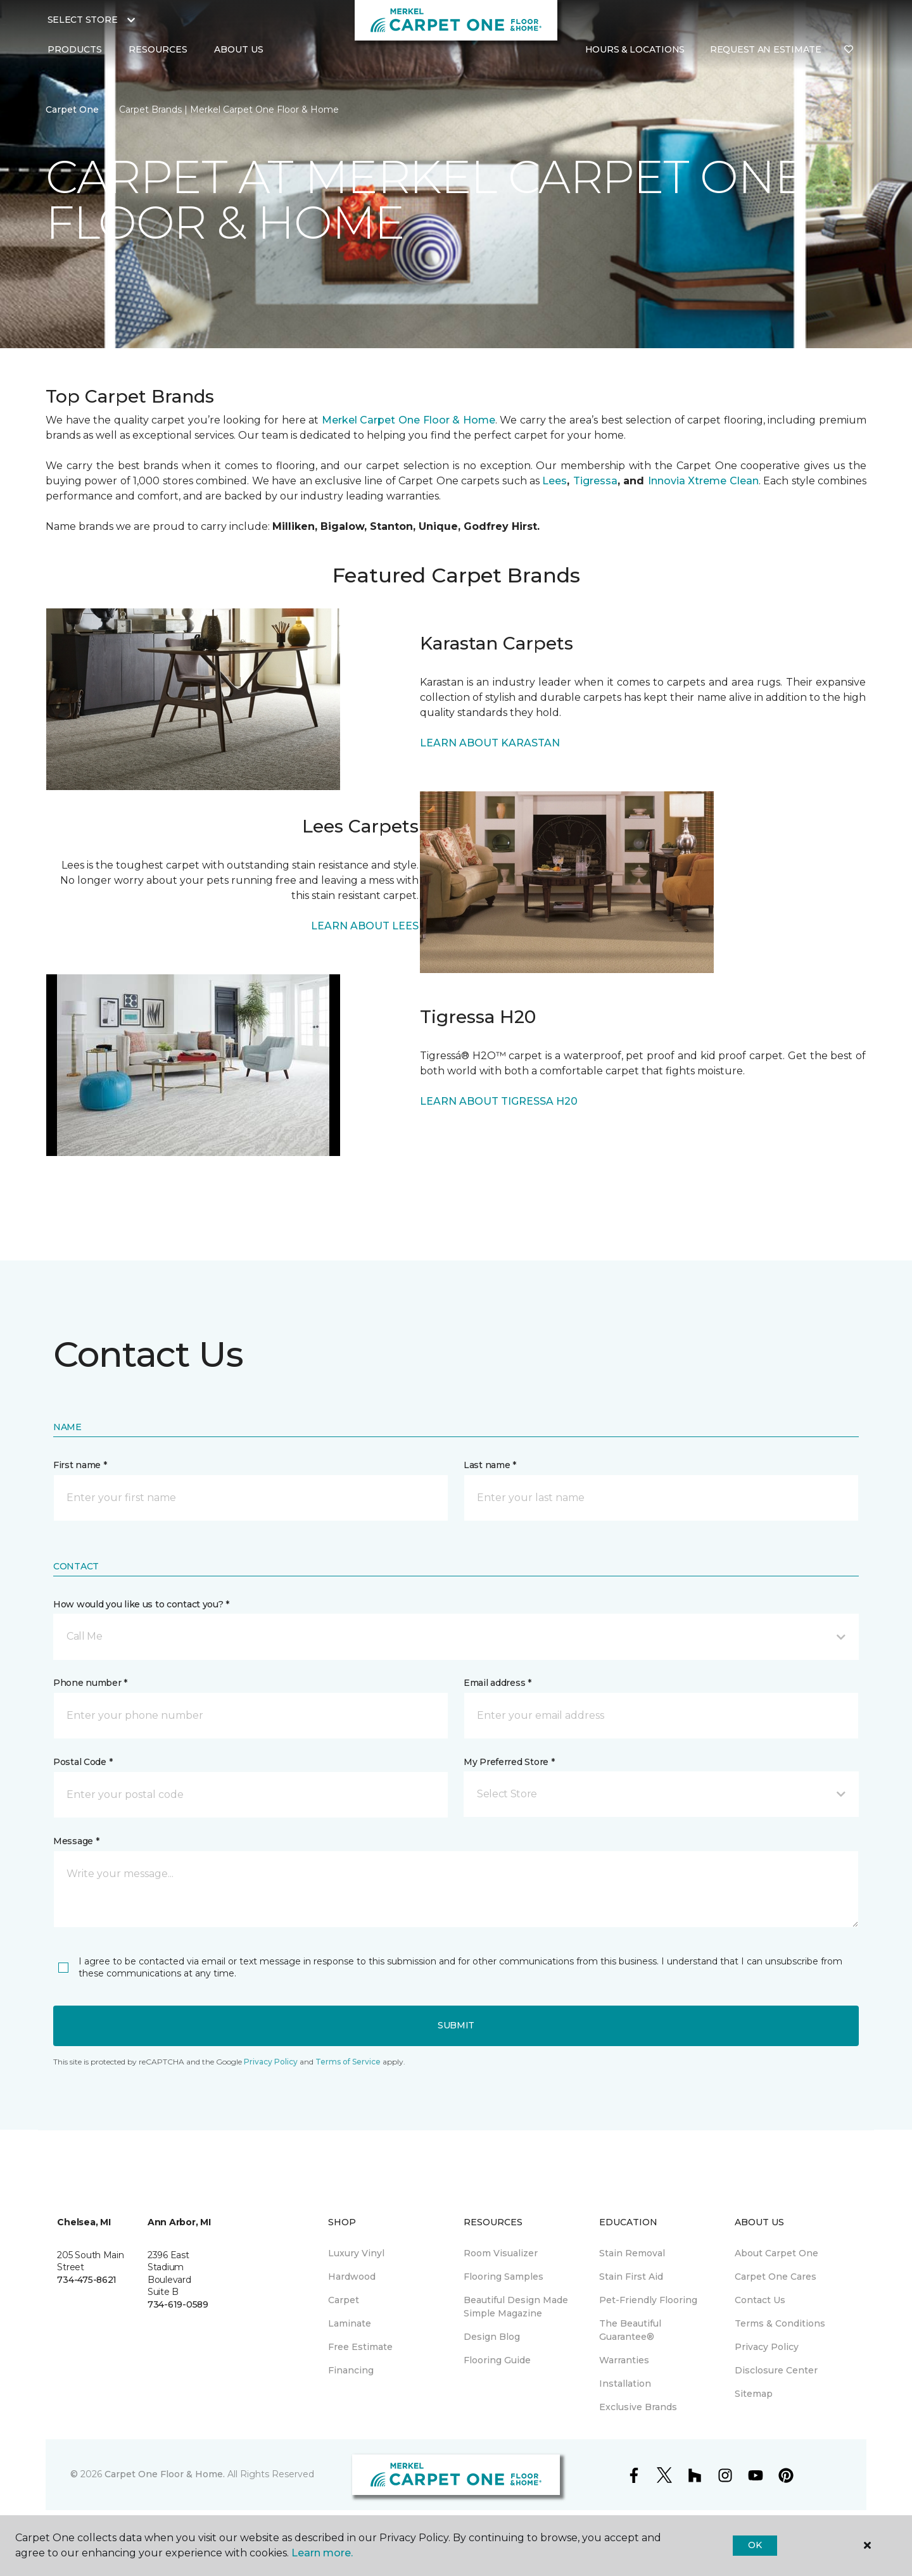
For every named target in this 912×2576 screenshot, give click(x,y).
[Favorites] (849, 50)
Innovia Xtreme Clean (703, 481)
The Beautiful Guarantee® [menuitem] (630, 2330)
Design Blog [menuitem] (492, 2336)
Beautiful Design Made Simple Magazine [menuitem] (516, 2306)
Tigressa (595, 481)
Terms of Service (348, 2061)
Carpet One (72, 109)
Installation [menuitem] (625, 2383)
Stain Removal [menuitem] (632, 2253)
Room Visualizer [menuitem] (501, 2253)
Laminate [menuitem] (349, 2323)
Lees (554, 481)
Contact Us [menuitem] (760, 2300)
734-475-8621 (87, 2279)
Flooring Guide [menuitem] (497, 2360)
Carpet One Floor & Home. (164, 2474)
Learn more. (322, 2553)
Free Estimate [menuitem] (360, 2347)
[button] (456, 1636)
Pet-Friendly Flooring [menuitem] (648, 2300)
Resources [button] (158, 49)
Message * (76, 1841)
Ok (754, 2545)
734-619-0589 (178, 2304)
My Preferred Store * (509, 1761)
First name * (80, 1465)
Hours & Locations (635, 49)
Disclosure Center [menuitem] (776, 2370)
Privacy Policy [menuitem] (767, 2347)
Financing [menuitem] (351, 2370)
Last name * (490, 1465)
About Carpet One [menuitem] (776, 2253)
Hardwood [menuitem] (352, 2276)
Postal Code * (82, 1761)
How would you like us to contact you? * (141, 1604)
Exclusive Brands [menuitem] (638, 2407)
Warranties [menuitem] (624, 2360)
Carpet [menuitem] (343, 2300)
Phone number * (90, 1682)
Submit (456, 2025)
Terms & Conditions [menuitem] (780, 2323)
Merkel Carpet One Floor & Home (408, 420)
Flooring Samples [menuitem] (503, 2276)
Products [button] (75, 49)
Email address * (497, 1682)
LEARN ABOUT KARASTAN (490, 743)
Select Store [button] (83, 19)
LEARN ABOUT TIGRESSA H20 (499, 1101)
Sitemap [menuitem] (754, 2393)
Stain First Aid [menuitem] (631, 2276)
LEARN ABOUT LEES (365, 926)
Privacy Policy (271, 2061)
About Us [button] (238, 49)
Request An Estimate (765, 49)
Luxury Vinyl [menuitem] (356, 2253)
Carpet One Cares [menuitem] (775, 2276)
